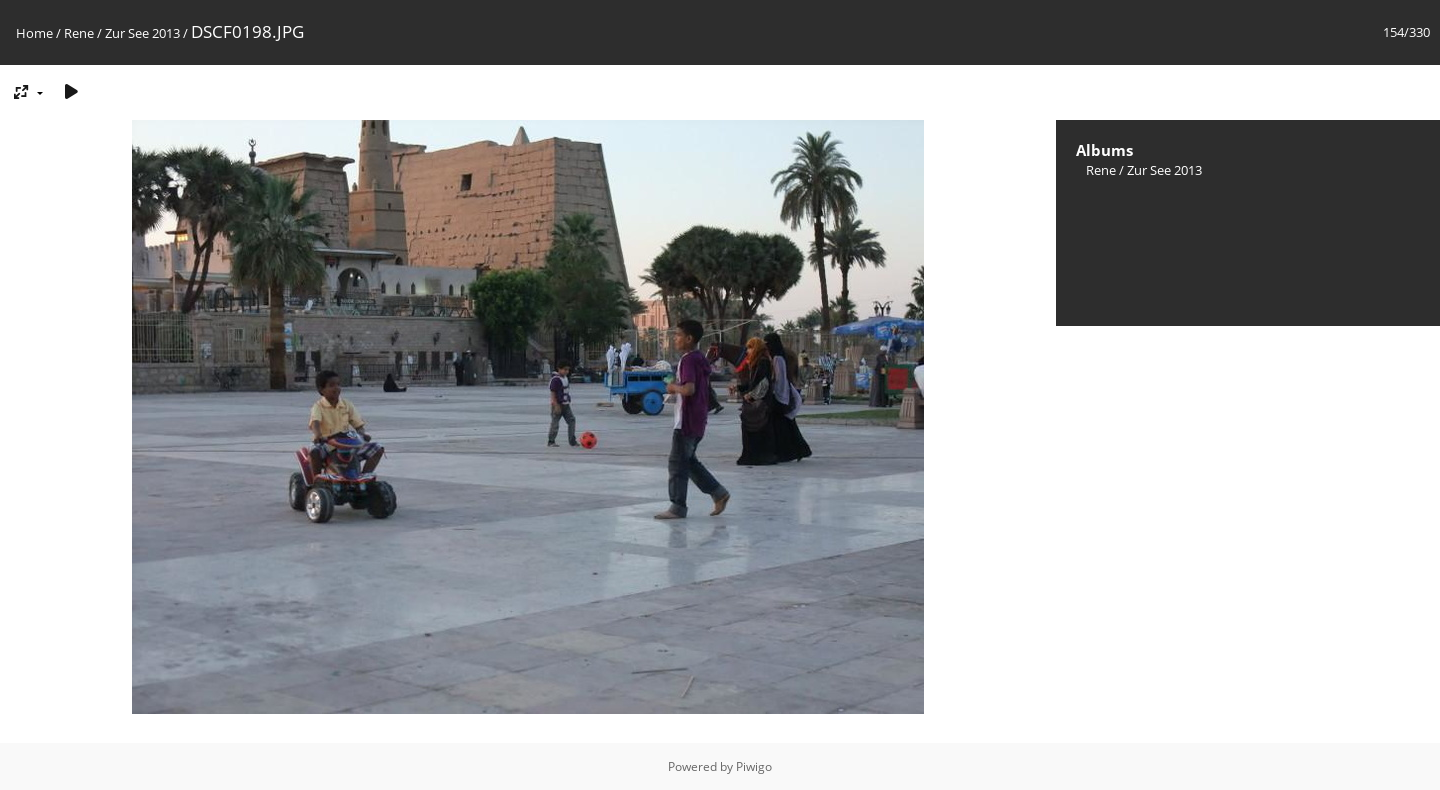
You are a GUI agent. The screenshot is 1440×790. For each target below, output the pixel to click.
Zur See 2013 (142, 33)
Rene (79, 33)
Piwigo (754, 766)
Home (34, 33)
